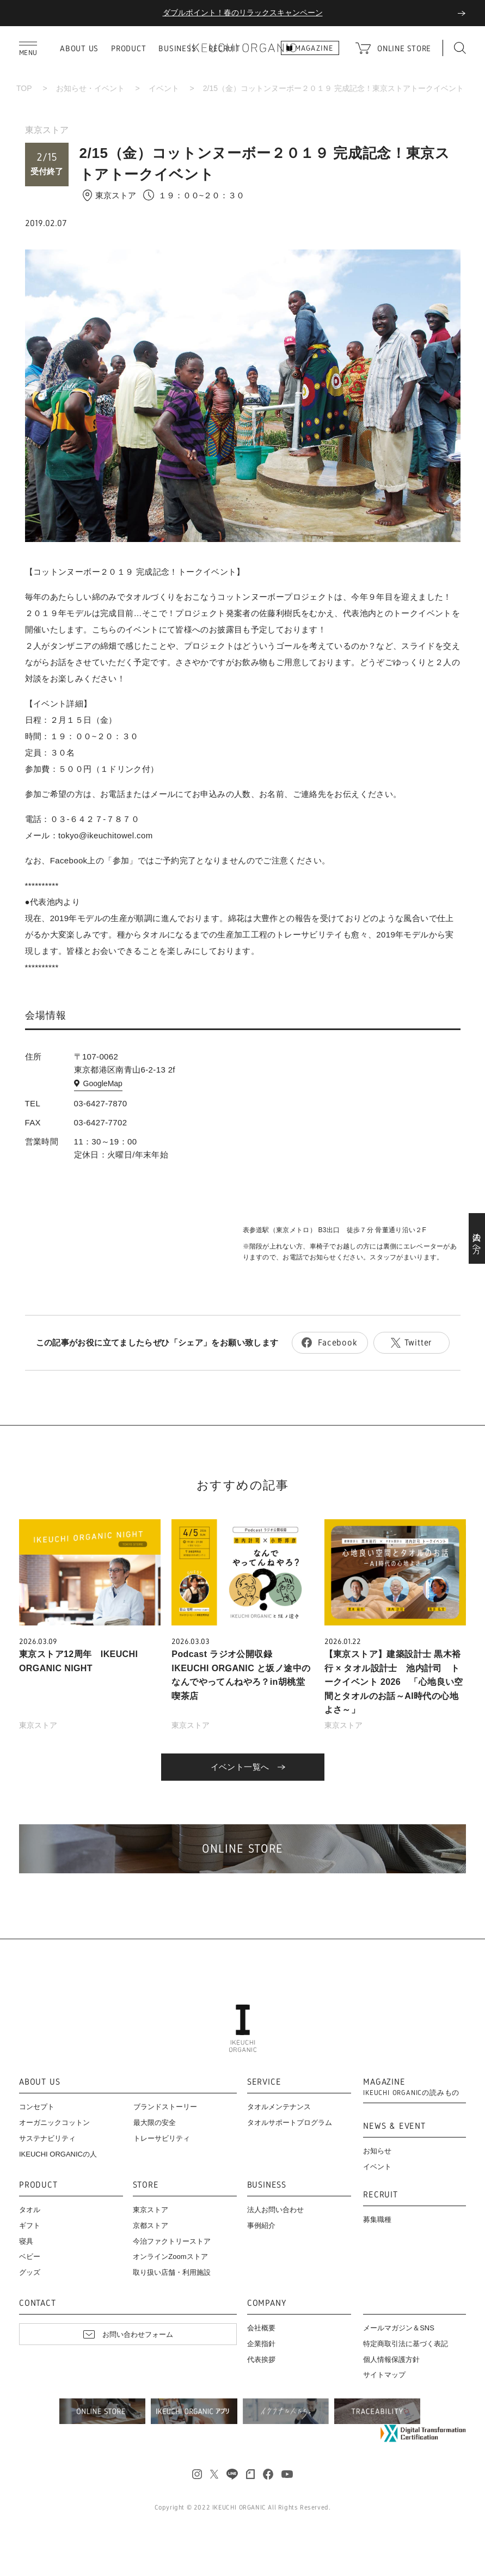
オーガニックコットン (54, 2122)
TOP (24, 88)
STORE (145, 2185)
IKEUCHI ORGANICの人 (58, 2154)
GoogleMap (102, 1083)
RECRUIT (380, 2195)
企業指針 (261, 2344)
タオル (29, 2210)
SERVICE (264, 2082)
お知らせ (377, 2151)
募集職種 (377, 2219)
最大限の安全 (154, 2122)
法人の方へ (477, 1239)
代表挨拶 (261, 2359)
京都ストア (150, 2225)
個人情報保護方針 (391, 2359)
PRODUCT (128, 48)
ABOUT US (79, 48)
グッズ (29, 2272)
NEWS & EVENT (394, 2126)
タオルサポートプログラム (289, 2122)
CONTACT (37, 2303)
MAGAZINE (411, 2087)
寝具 (26, 2241)
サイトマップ (384, 2375)
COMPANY (266, 2303)
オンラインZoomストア (170, 2256)
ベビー (29, 2256)
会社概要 (261, 2328)
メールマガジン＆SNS (398, 2328)
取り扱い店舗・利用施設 (172, 2272)
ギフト (29, 2225)
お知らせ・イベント (90, 88)
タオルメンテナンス (279, 2107)
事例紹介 (261, 2225)
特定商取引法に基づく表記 (405, 2344)
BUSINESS (177, 48)
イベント (164, 88)
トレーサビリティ (161, 2138)
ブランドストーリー (165, 2107)
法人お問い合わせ (275, 2210)
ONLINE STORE (404, 48)
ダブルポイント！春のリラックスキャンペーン (243, 12)
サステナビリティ (47, 2138)
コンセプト (36, 2107)
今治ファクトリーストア (172, 2241)
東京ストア (47, 130)
